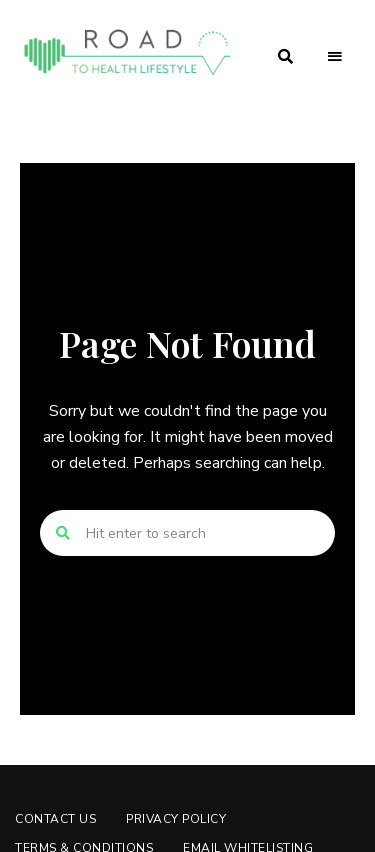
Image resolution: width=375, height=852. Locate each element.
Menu (335, 57)
